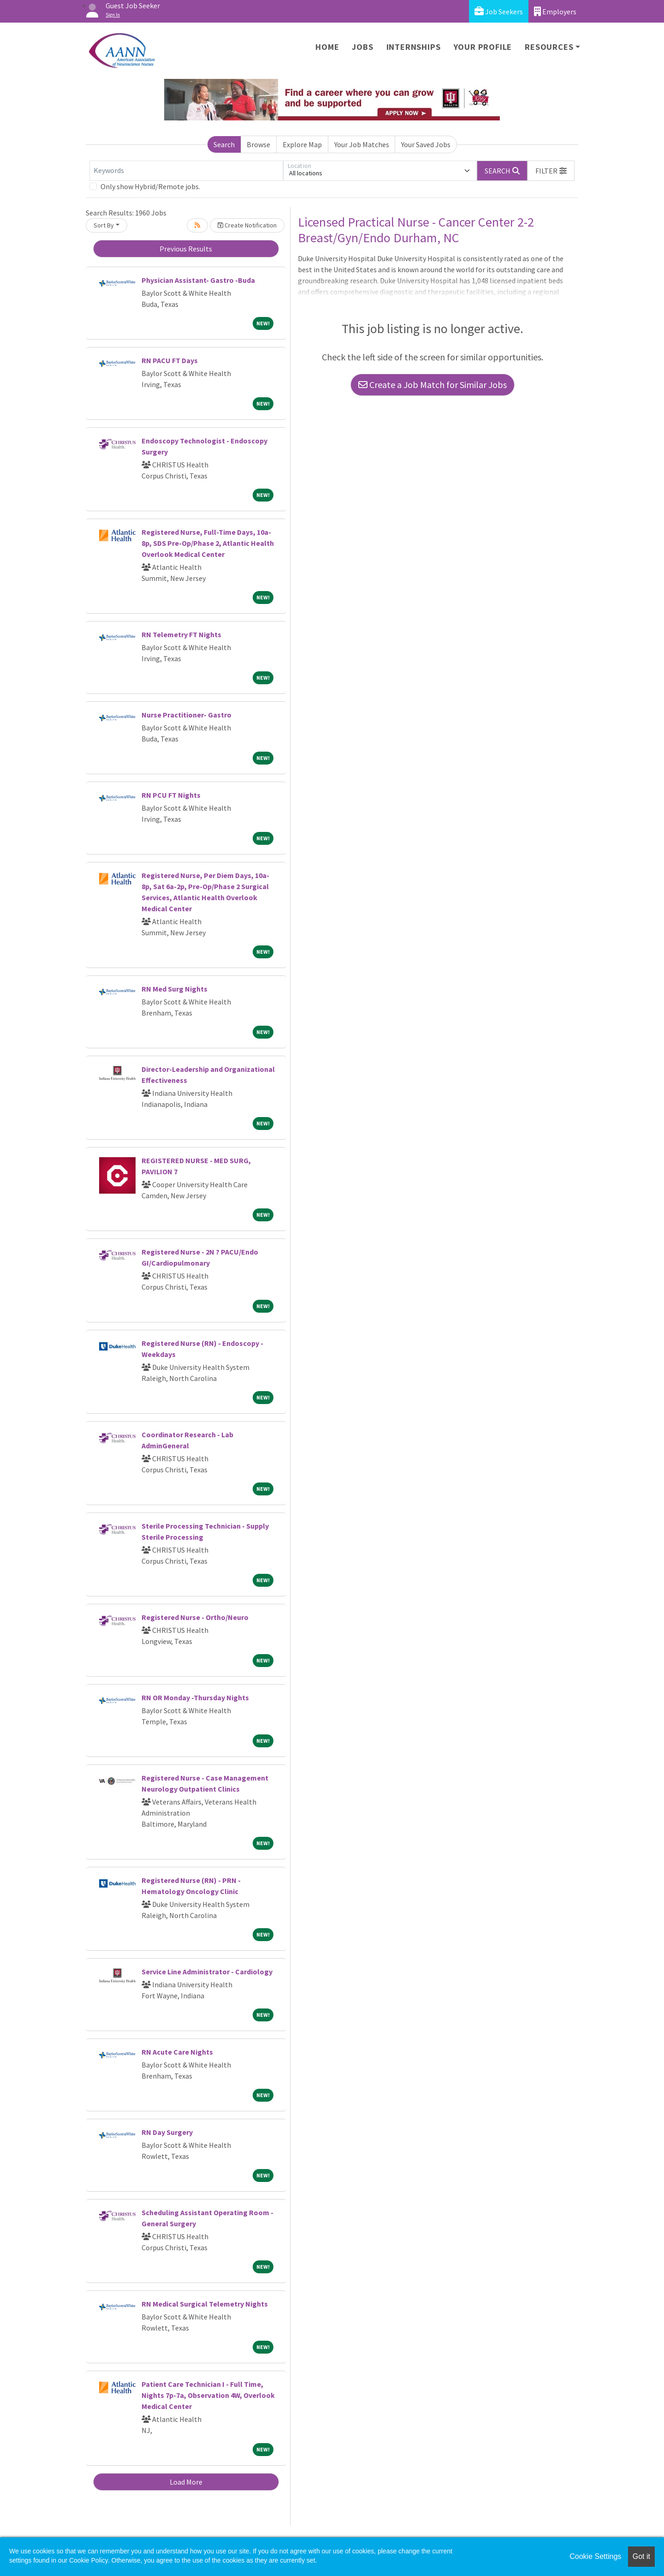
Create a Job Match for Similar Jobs (432, 384)
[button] (551, 171)
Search (224, 144)
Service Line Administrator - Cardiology (207, 1971)
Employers (555, 11)
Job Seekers (498, 11)
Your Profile (483, 47)
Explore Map (302, 144)
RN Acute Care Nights (177, 2051)
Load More (186, 2481)
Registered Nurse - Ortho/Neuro (195, 1617)
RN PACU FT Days (170, 360)
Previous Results (186, 248)
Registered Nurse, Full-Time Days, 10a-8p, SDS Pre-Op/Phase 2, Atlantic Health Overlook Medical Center (208, 543)
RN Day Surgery (167, 2132)
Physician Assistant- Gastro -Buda (198, 280)
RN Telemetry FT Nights (181, 634)
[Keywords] (186, 171)
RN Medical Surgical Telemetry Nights (205, 2303)
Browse (258, 144)
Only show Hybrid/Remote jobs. (150, 186)
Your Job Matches (361, 144)
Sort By (104, 225)
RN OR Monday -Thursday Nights (195, 1697)
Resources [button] (549, 47)
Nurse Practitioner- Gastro (186, 714)
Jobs (362, 47)
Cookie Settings (595, 2556)
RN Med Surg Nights (175, 988)
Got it (641, 2556)
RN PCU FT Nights (171, 795)
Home (327, 47)
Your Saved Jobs (426, 144)
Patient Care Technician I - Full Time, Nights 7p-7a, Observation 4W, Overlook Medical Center (208, 2395)
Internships (413, 47)
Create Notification (247, 225)
